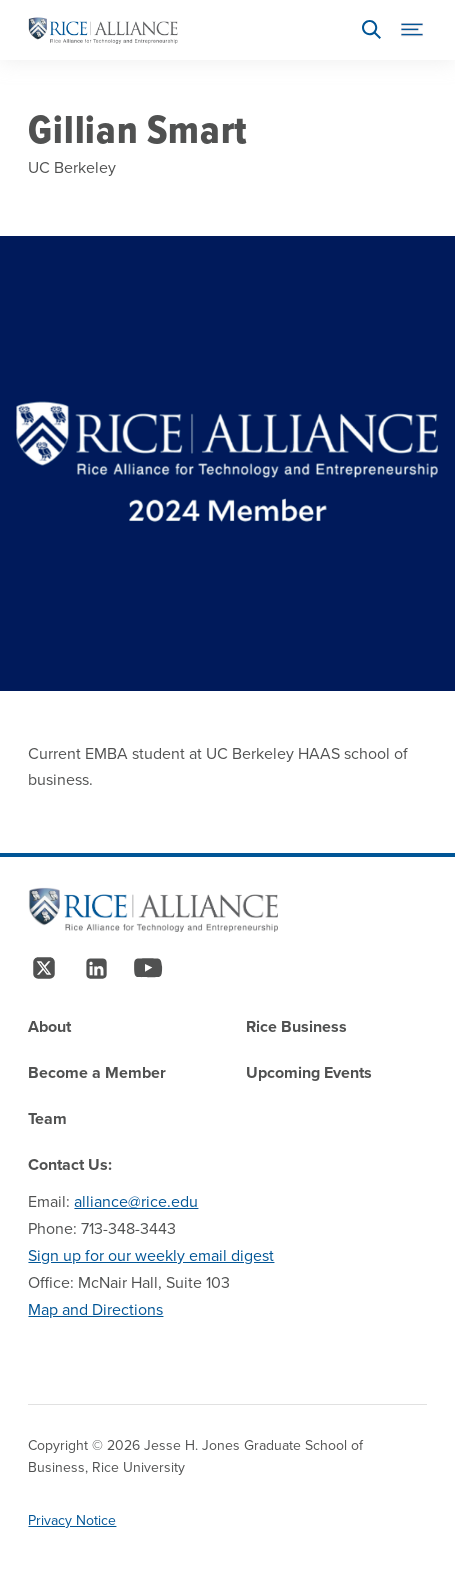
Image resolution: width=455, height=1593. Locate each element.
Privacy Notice (72, 1520)
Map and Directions (95, 1309)
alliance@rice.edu (136, 1201)
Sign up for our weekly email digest (151, 1255)
